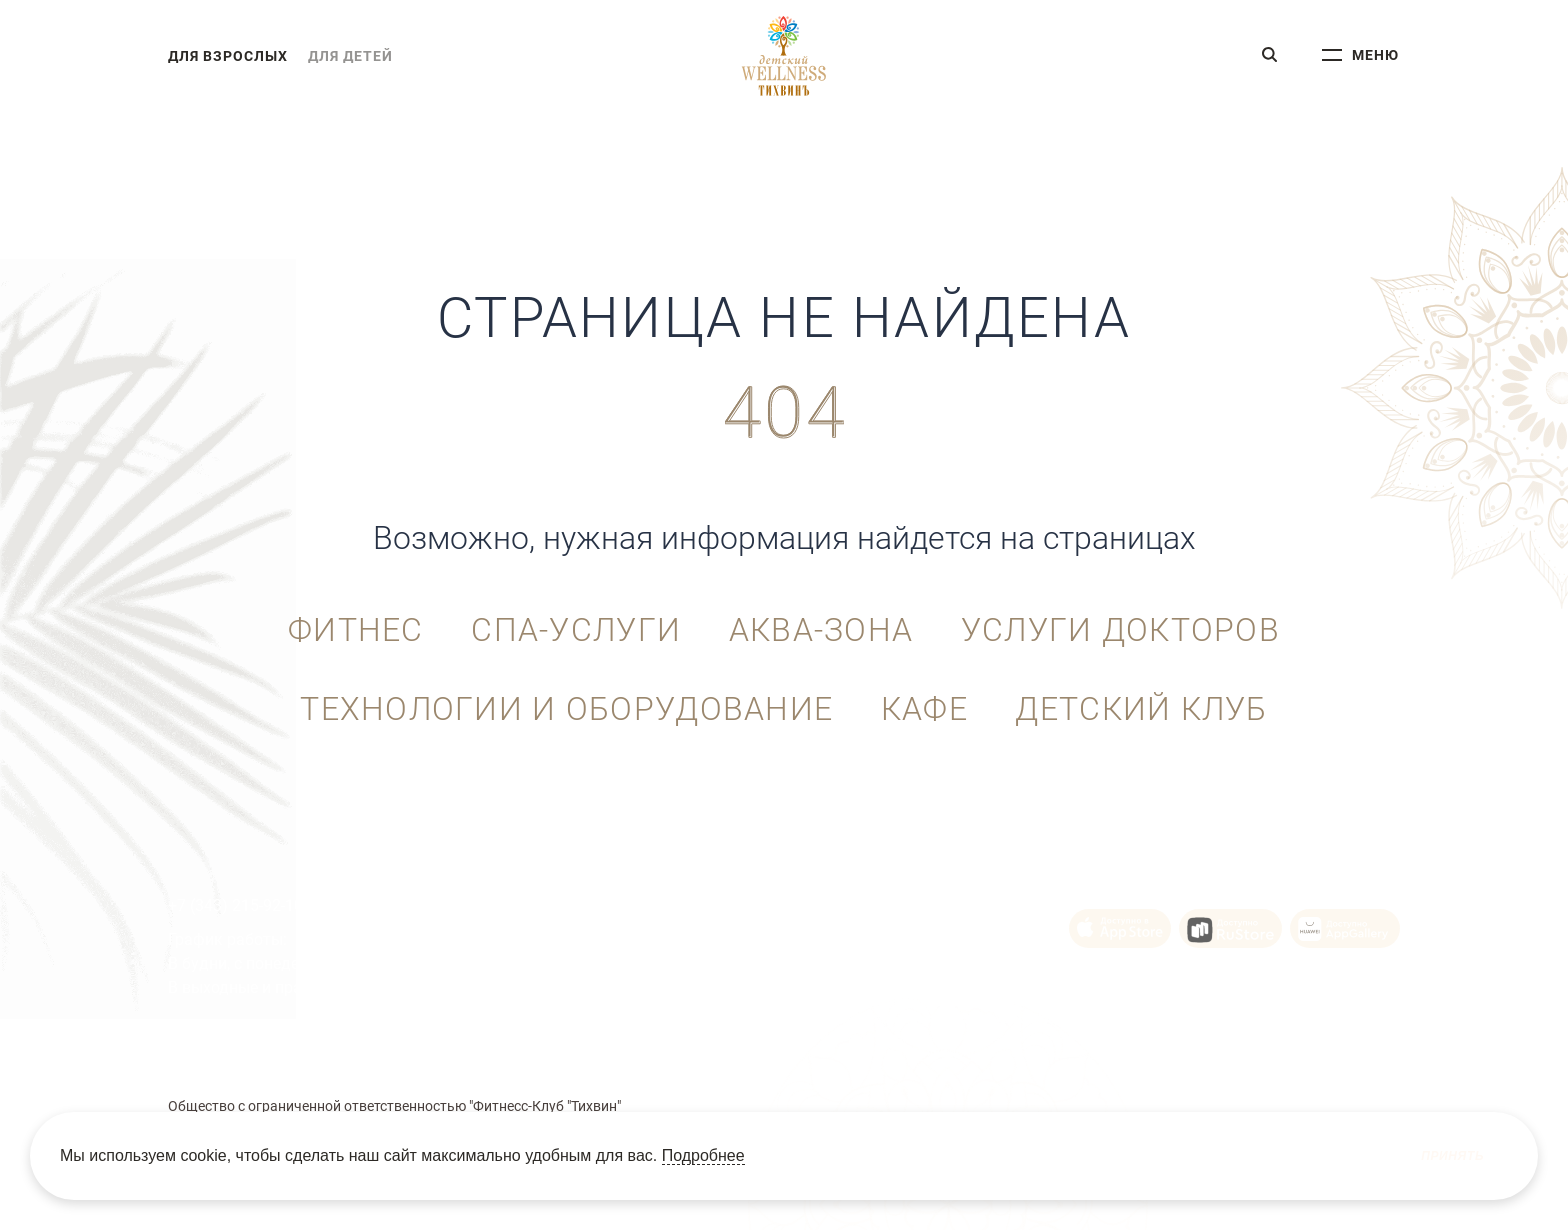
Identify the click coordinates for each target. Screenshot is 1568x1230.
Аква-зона (821, 631)
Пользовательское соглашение (530, 1051)
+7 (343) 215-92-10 (235, 905)
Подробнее (703, 1155)
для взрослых (228, 56)
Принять (1452, 1156)
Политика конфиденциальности (944, 1051)
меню (1375, 56)
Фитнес (355, 631)
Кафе (924, 710)
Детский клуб (1142, 710)
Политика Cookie (736, 1051)
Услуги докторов (1120, 631)
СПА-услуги (576, 631)
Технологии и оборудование (566, 710)
